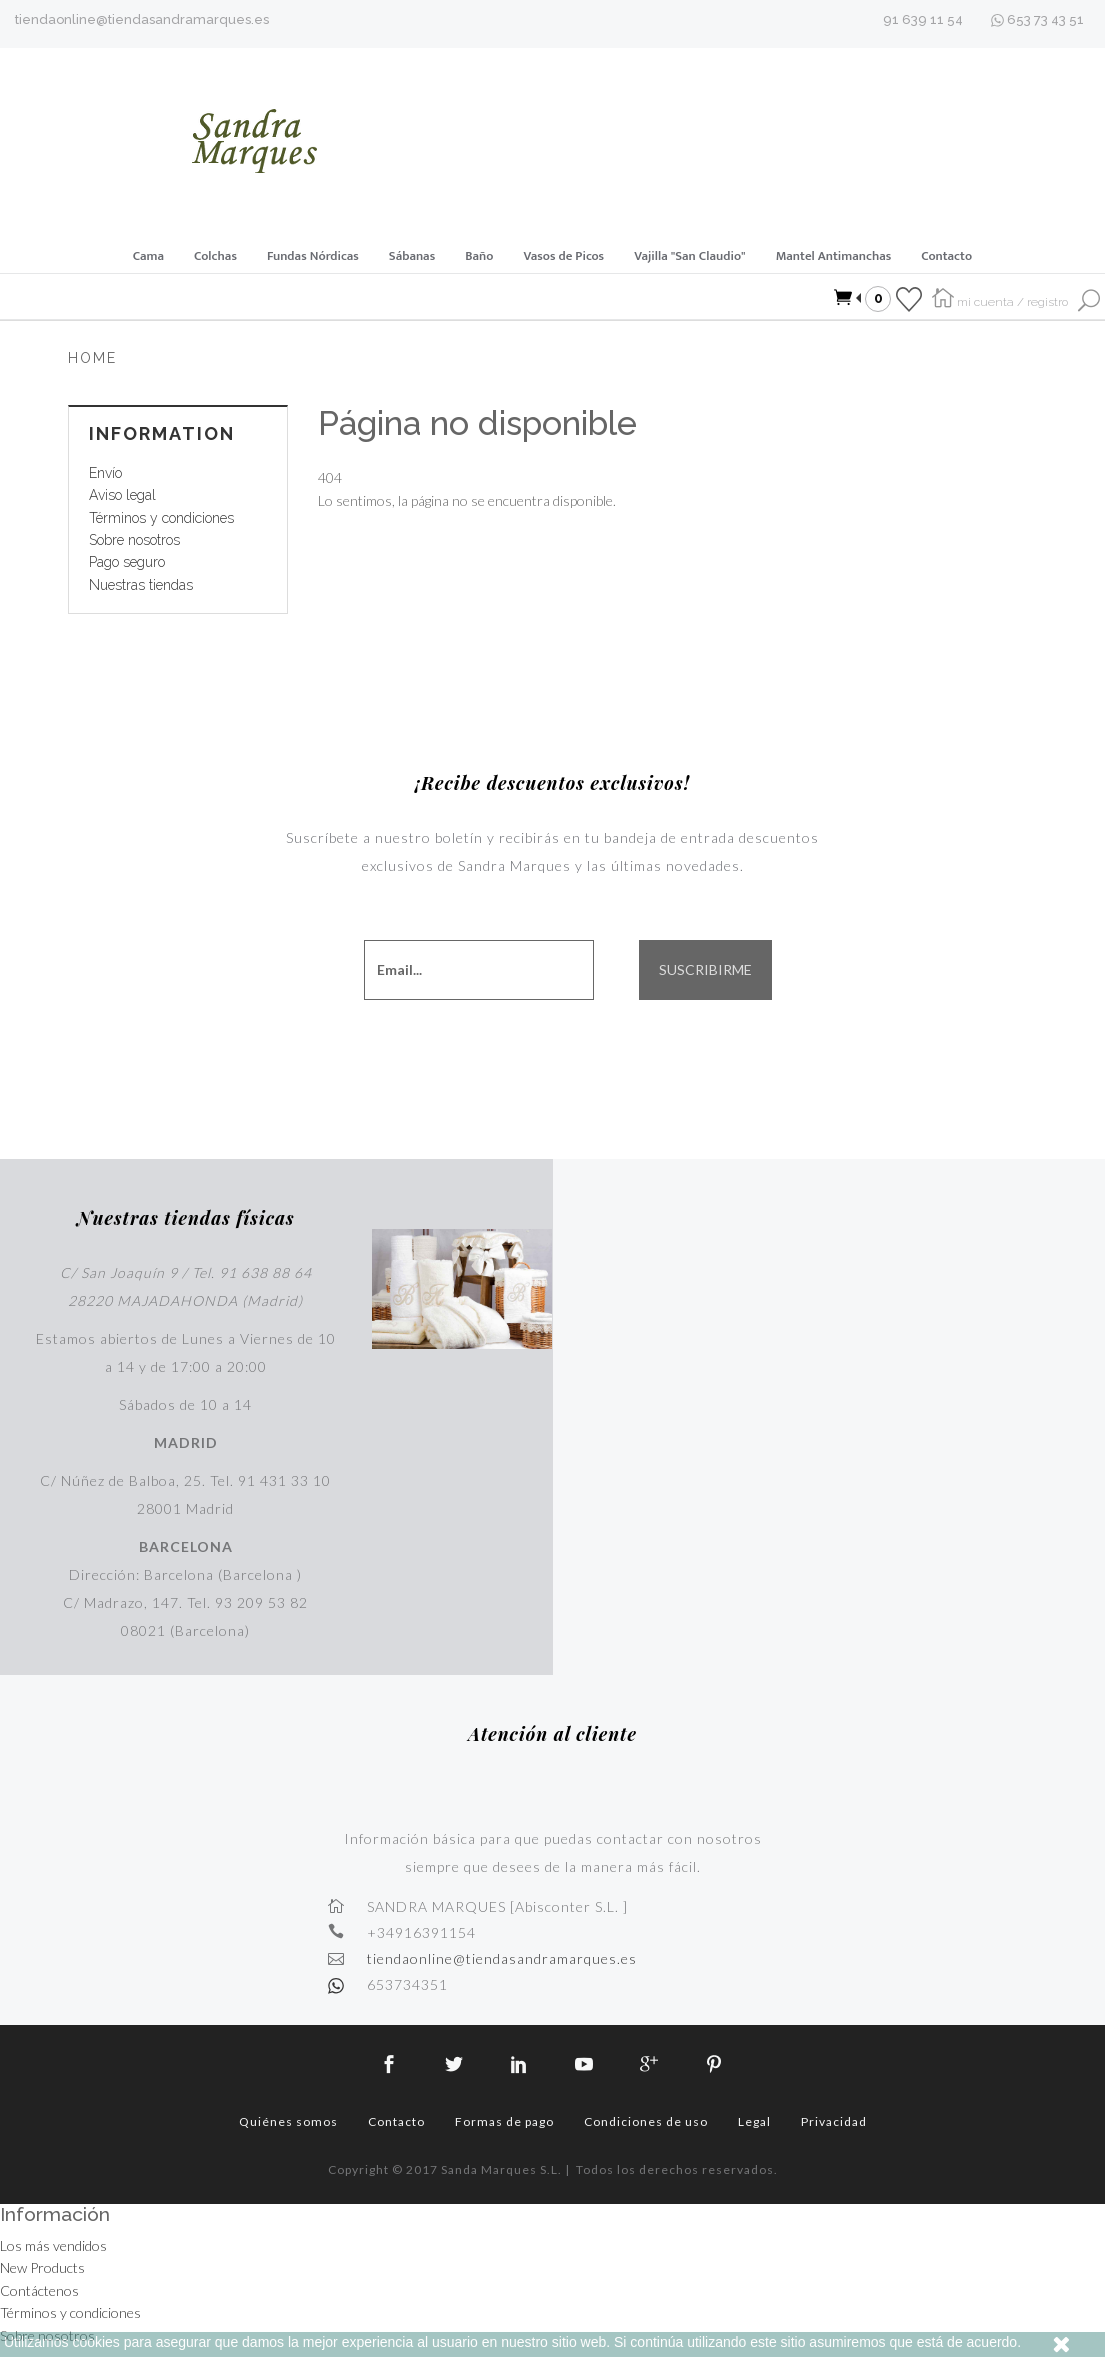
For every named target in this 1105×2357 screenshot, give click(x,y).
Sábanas (412, 256)
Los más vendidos (53, 2245)
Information (162, 433)
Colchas (215, 256)
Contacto (946, 256)
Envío (105, 473)
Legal (754, 2121)
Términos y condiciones (161, 518)
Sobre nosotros (134, 540)
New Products (42, 2267)
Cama (148, 256)
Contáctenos (39, 2290)
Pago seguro (127, 562)
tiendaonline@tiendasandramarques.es (142, 19)
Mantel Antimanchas (834, 256)
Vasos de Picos (563, 256)
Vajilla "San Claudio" (689, 256)
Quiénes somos (288, 2121)
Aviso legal (122, 495)
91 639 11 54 (923, 19)
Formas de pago (504, 2121)
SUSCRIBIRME (705, 970)
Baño (479, 256)
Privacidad (834, 2121)
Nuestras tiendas (141, 585)
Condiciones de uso (646, 2121)
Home (92, 358)
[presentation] (598, 1050)
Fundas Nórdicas (313, 256)
